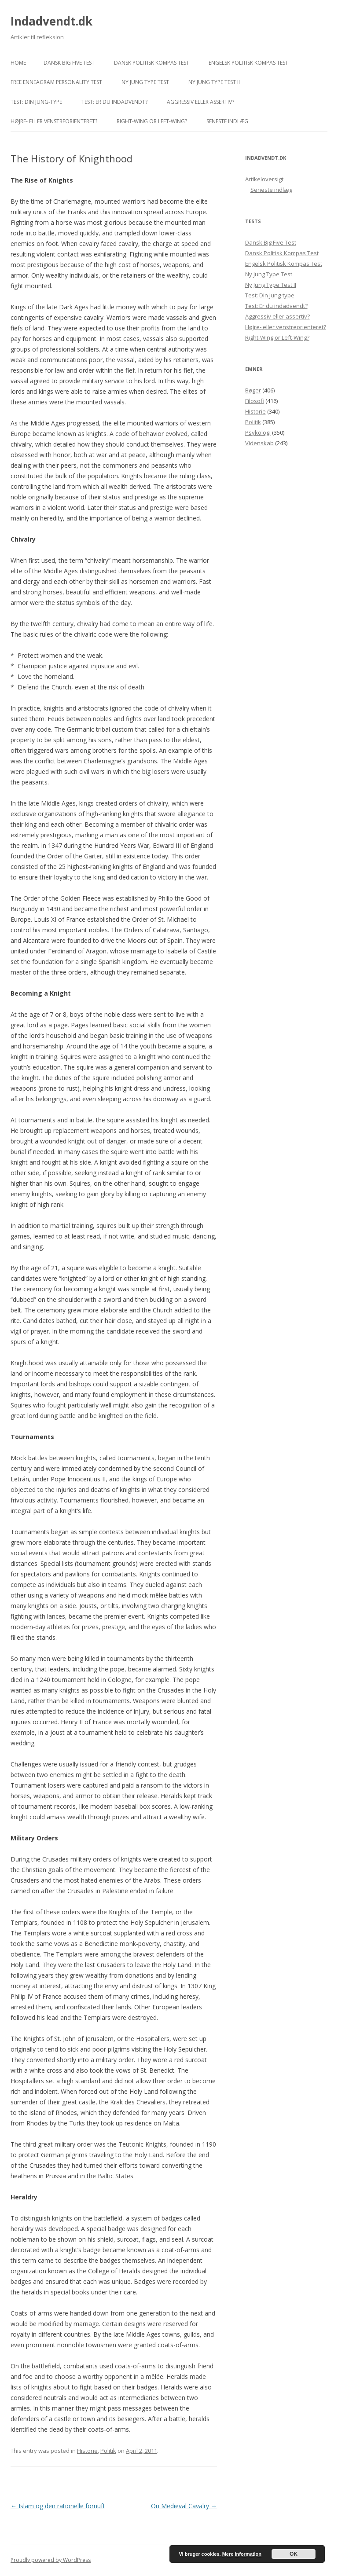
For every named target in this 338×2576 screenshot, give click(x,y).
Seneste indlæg (227, 121)
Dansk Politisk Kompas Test (151, 62)
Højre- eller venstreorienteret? (54, 121)
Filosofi (254, 401)
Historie (87, 2451)
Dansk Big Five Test (69, 62)
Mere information (241, 2554)
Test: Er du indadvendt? (114, 102)
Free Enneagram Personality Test (56, 82)
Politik (108, 2451)
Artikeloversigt (264, 179)
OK (294, 2554)
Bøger (253, 390)
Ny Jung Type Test (145, 82)
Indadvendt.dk (51, 21)
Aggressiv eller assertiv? (200, 102)
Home (18, 62)
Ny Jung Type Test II (214, 82)
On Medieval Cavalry (184, 2506)
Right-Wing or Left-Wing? (152, 121)
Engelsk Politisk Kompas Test (248, 62)
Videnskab (259, 443)
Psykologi (258, 432)
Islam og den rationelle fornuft (58, 2506)
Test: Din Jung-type (36, 102)
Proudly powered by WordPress (51, 2560)
